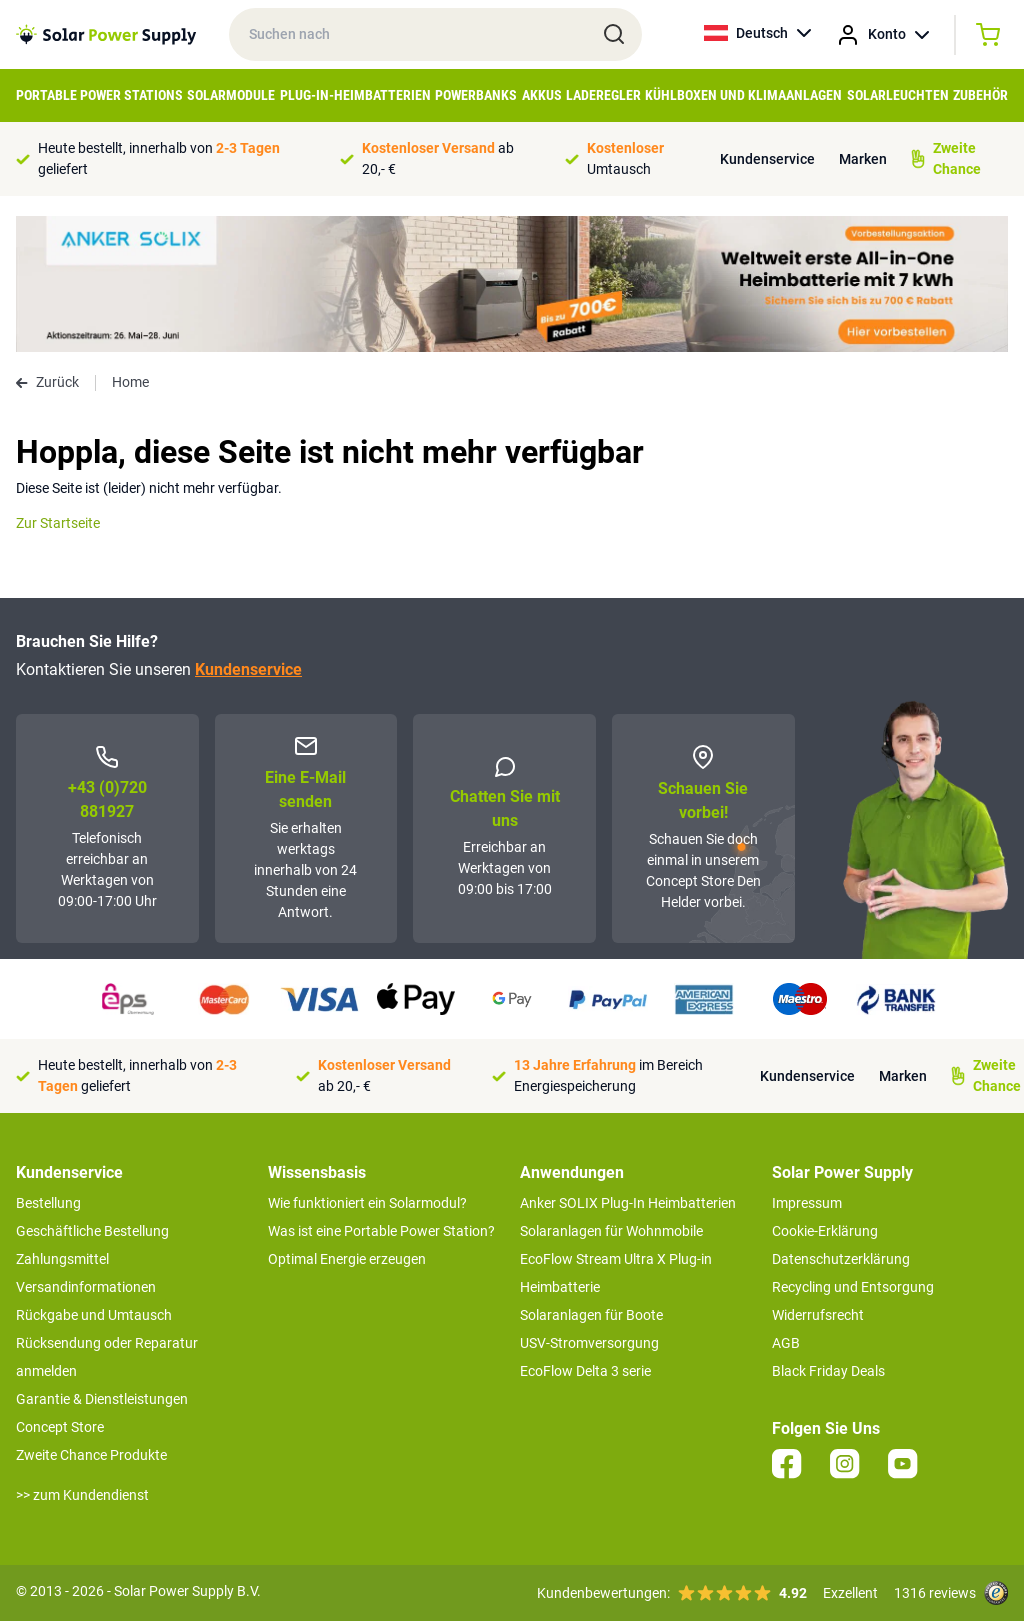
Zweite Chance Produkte (91, 1455)
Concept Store (60, 1427)
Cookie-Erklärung (825, 1231)
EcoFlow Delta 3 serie (585, 1371)
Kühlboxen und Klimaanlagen (743, 95)
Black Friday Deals (828, 1371)
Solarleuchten (898, 95)
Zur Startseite (58, 523)
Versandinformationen (86, 1287)
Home (130, 382)
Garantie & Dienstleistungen (102, 1399)
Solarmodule (231, 95)
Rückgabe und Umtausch (94, 1315)
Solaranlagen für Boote (591, 1315)
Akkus (542, 95)
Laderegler (603, 95)
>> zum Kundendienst (82, 1495)
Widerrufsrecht (818, 1315)
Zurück (47, 382)
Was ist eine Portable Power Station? (381, 1231)
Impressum (807, 1203)
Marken (863, 159)
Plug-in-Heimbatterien (355, 95)
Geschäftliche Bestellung (92, 1231)
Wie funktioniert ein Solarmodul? (367, 1203)
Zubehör (980, 95)
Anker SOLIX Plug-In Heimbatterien (628, 1203)
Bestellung (48, 1203)
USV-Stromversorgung (589, 1343)
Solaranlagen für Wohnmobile (611, 1231)
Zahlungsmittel (62, 1259)
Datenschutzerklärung (841, 1259)
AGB (786, 1343)
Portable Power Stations (99, 95)
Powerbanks (476, 95)
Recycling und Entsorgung (853, 1287)
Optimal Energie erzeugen (347, 1259)
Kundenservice (767, 159)
